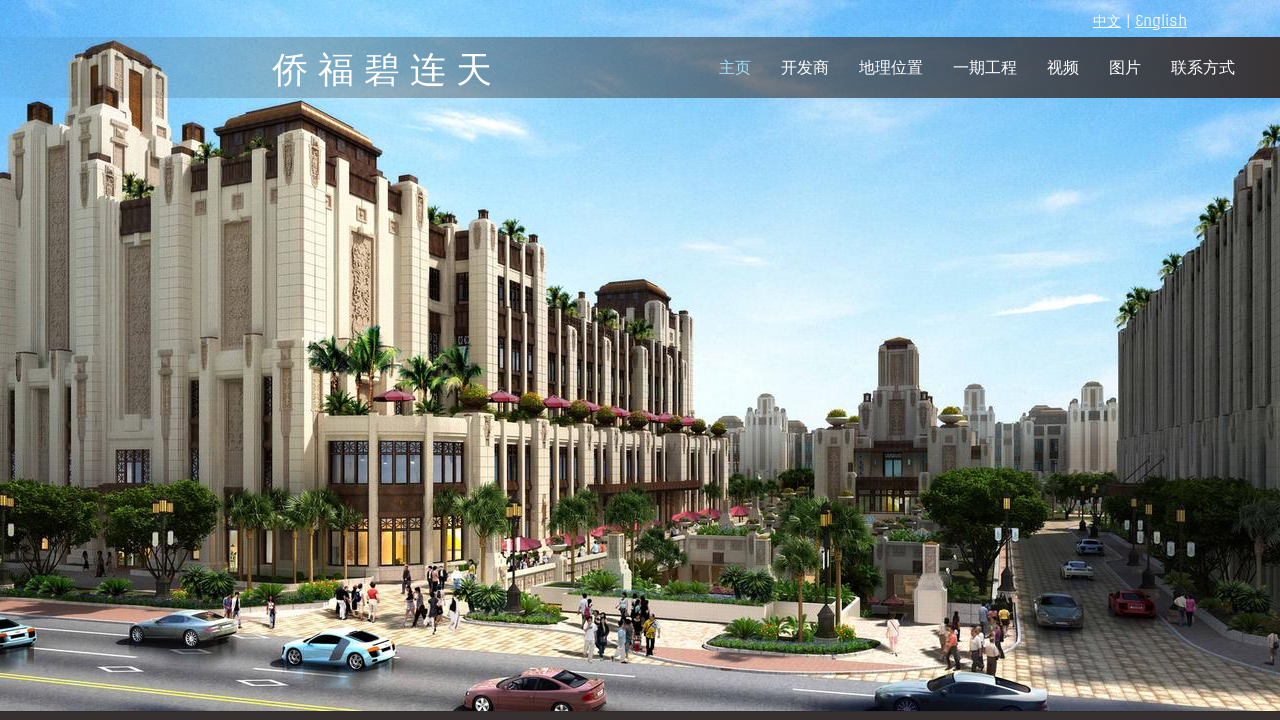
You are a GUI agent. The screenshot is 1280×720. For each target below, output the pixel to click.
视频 (1063, 67)
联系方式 (1203, 67)
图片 (1125, 67)
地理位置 (891, 67)
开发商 (805, 67)
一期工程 (985, 67)
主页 (735, 67)
